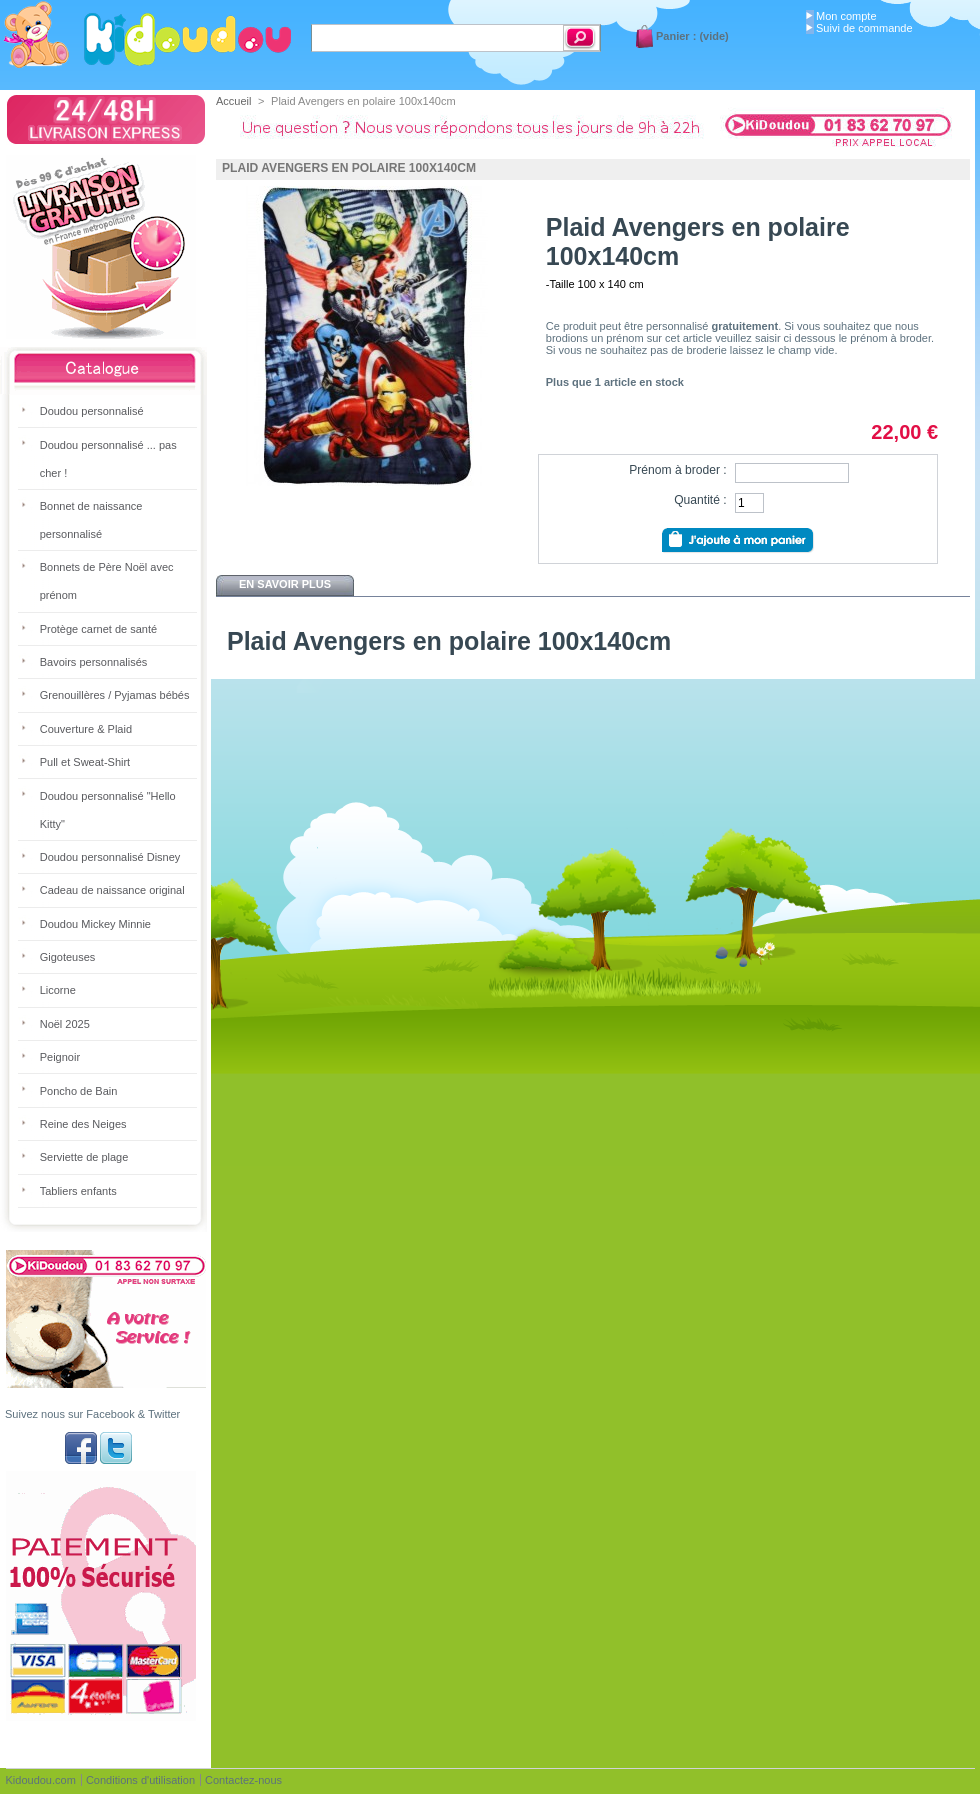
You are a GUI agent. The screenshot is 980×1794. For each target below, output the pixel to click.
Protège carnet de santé (98, 629)
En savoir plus (285, 584)
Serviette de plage (84, 1157)
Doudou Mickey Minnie (95, 924)
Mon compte (846, 16)
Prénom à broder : (677, 470)
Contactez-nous (243, 1780)
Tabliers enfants (78, 1191)
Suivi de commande (864, 28)
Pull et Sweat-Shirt (85, 762)
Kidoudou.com (41, 1780)
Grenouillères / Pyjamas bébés (115, 695)
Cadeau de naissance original (112, 890)
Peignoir (60, 1057)
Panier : (676, 36)
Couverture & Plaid (86, 729)
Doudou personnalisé (92, 411)
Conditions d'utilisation (140, 1780)
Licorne (58, 990)
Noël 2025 (65, 1024)
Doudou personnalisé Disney (110, 857)
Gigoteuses (68, 957)
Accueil (233, 101)
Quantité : (700, 500)
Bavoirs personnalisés (94, 662)
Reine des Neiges (83, 1124)
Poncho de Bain (79, 1091)
